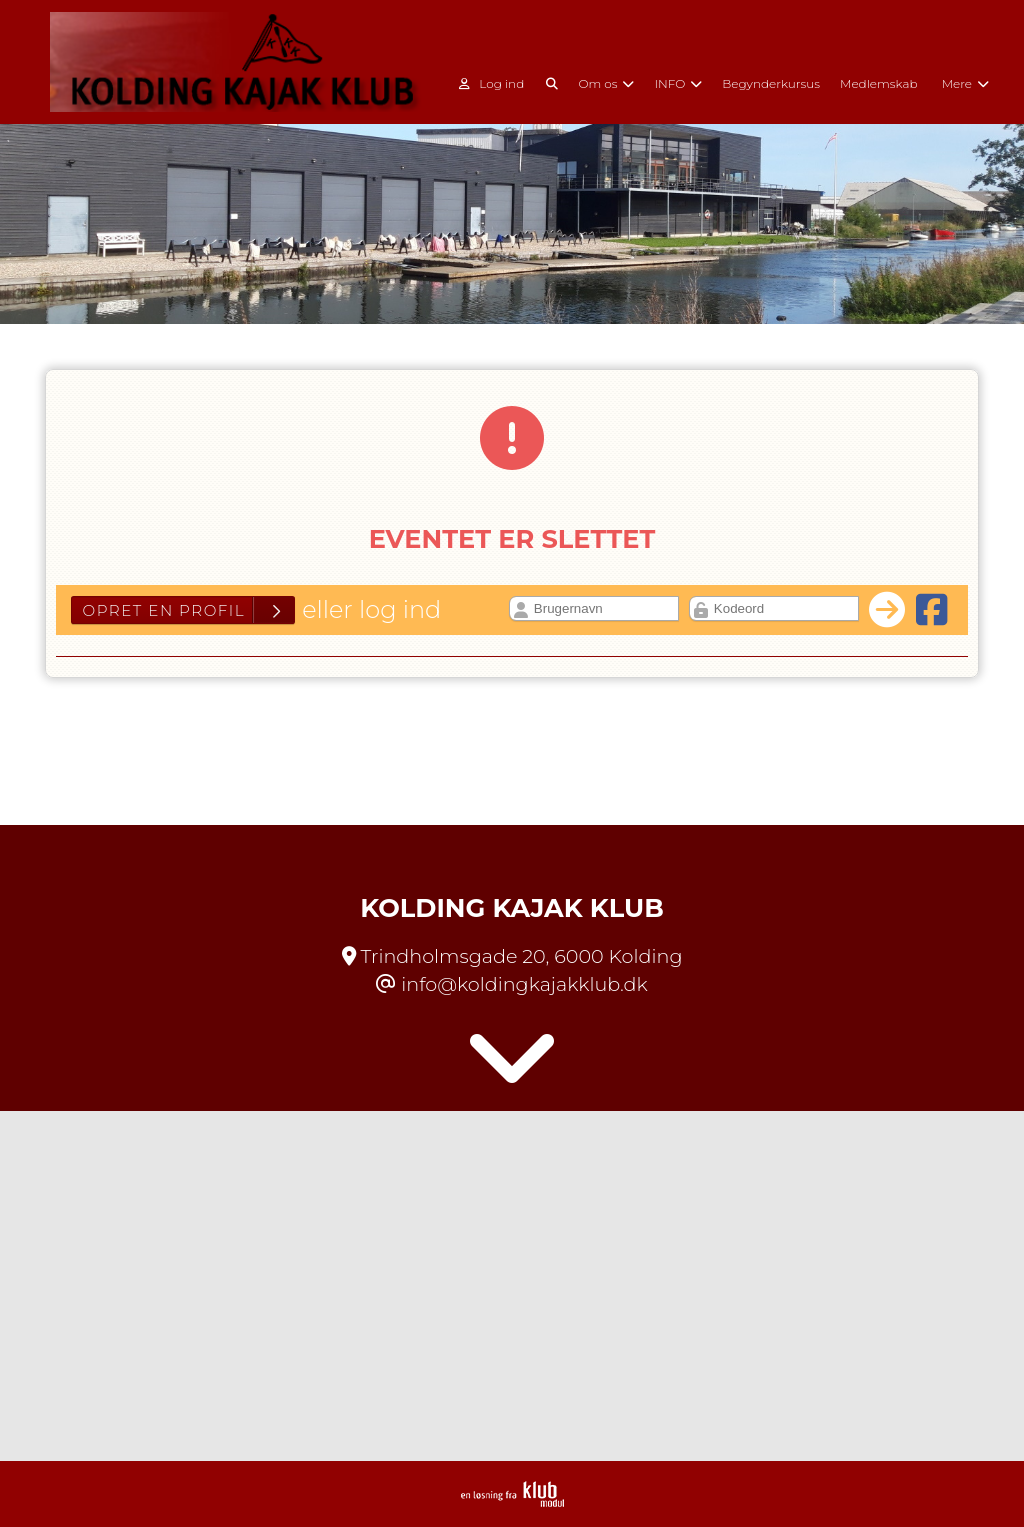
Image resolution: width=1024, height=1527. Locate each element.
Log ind (491, 84)
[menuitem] (498, 82)
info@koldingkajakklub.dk (524, 984)
